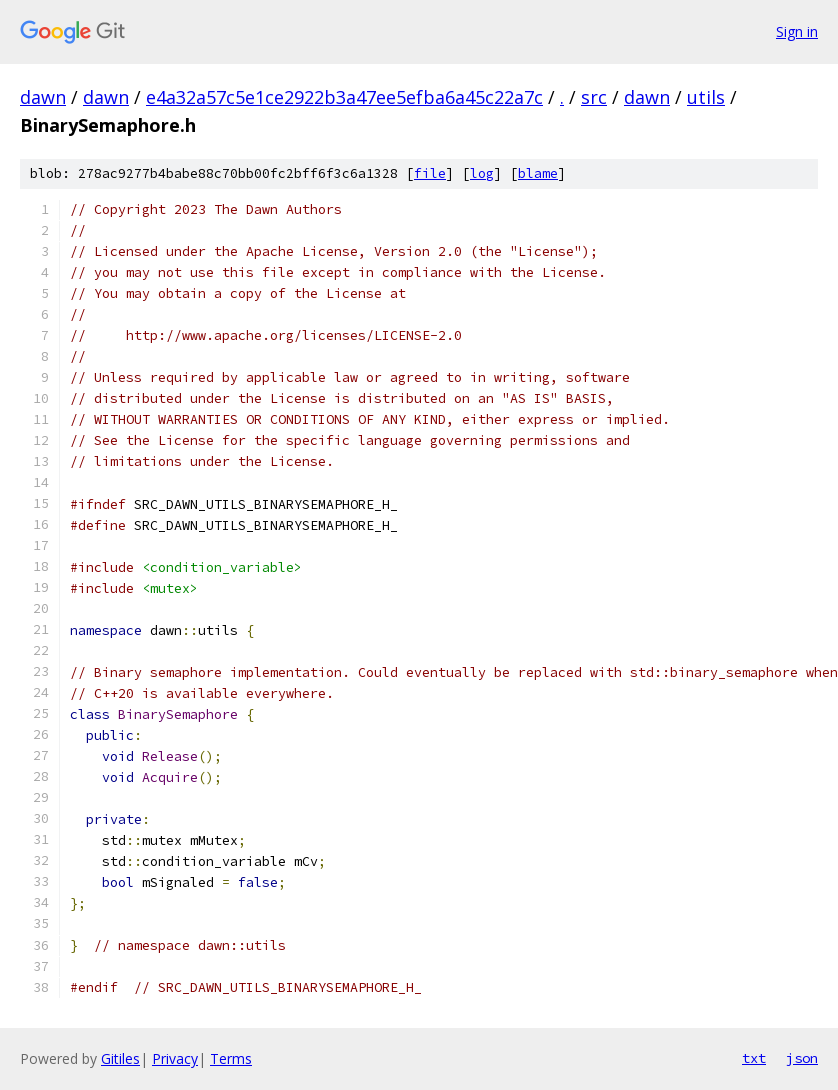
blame (538, 173)
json (802, 1058)
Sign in (797, 31)
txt (754, 1058)
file (430, 173)
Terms (231, 1058)
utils (706, 97)
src (594, 97)
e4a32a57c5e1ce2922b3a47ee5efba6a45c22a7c (344, 97)
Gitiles (120, 1058)
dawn (43, 97)
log (482, 173)
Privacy (175, 1058)
